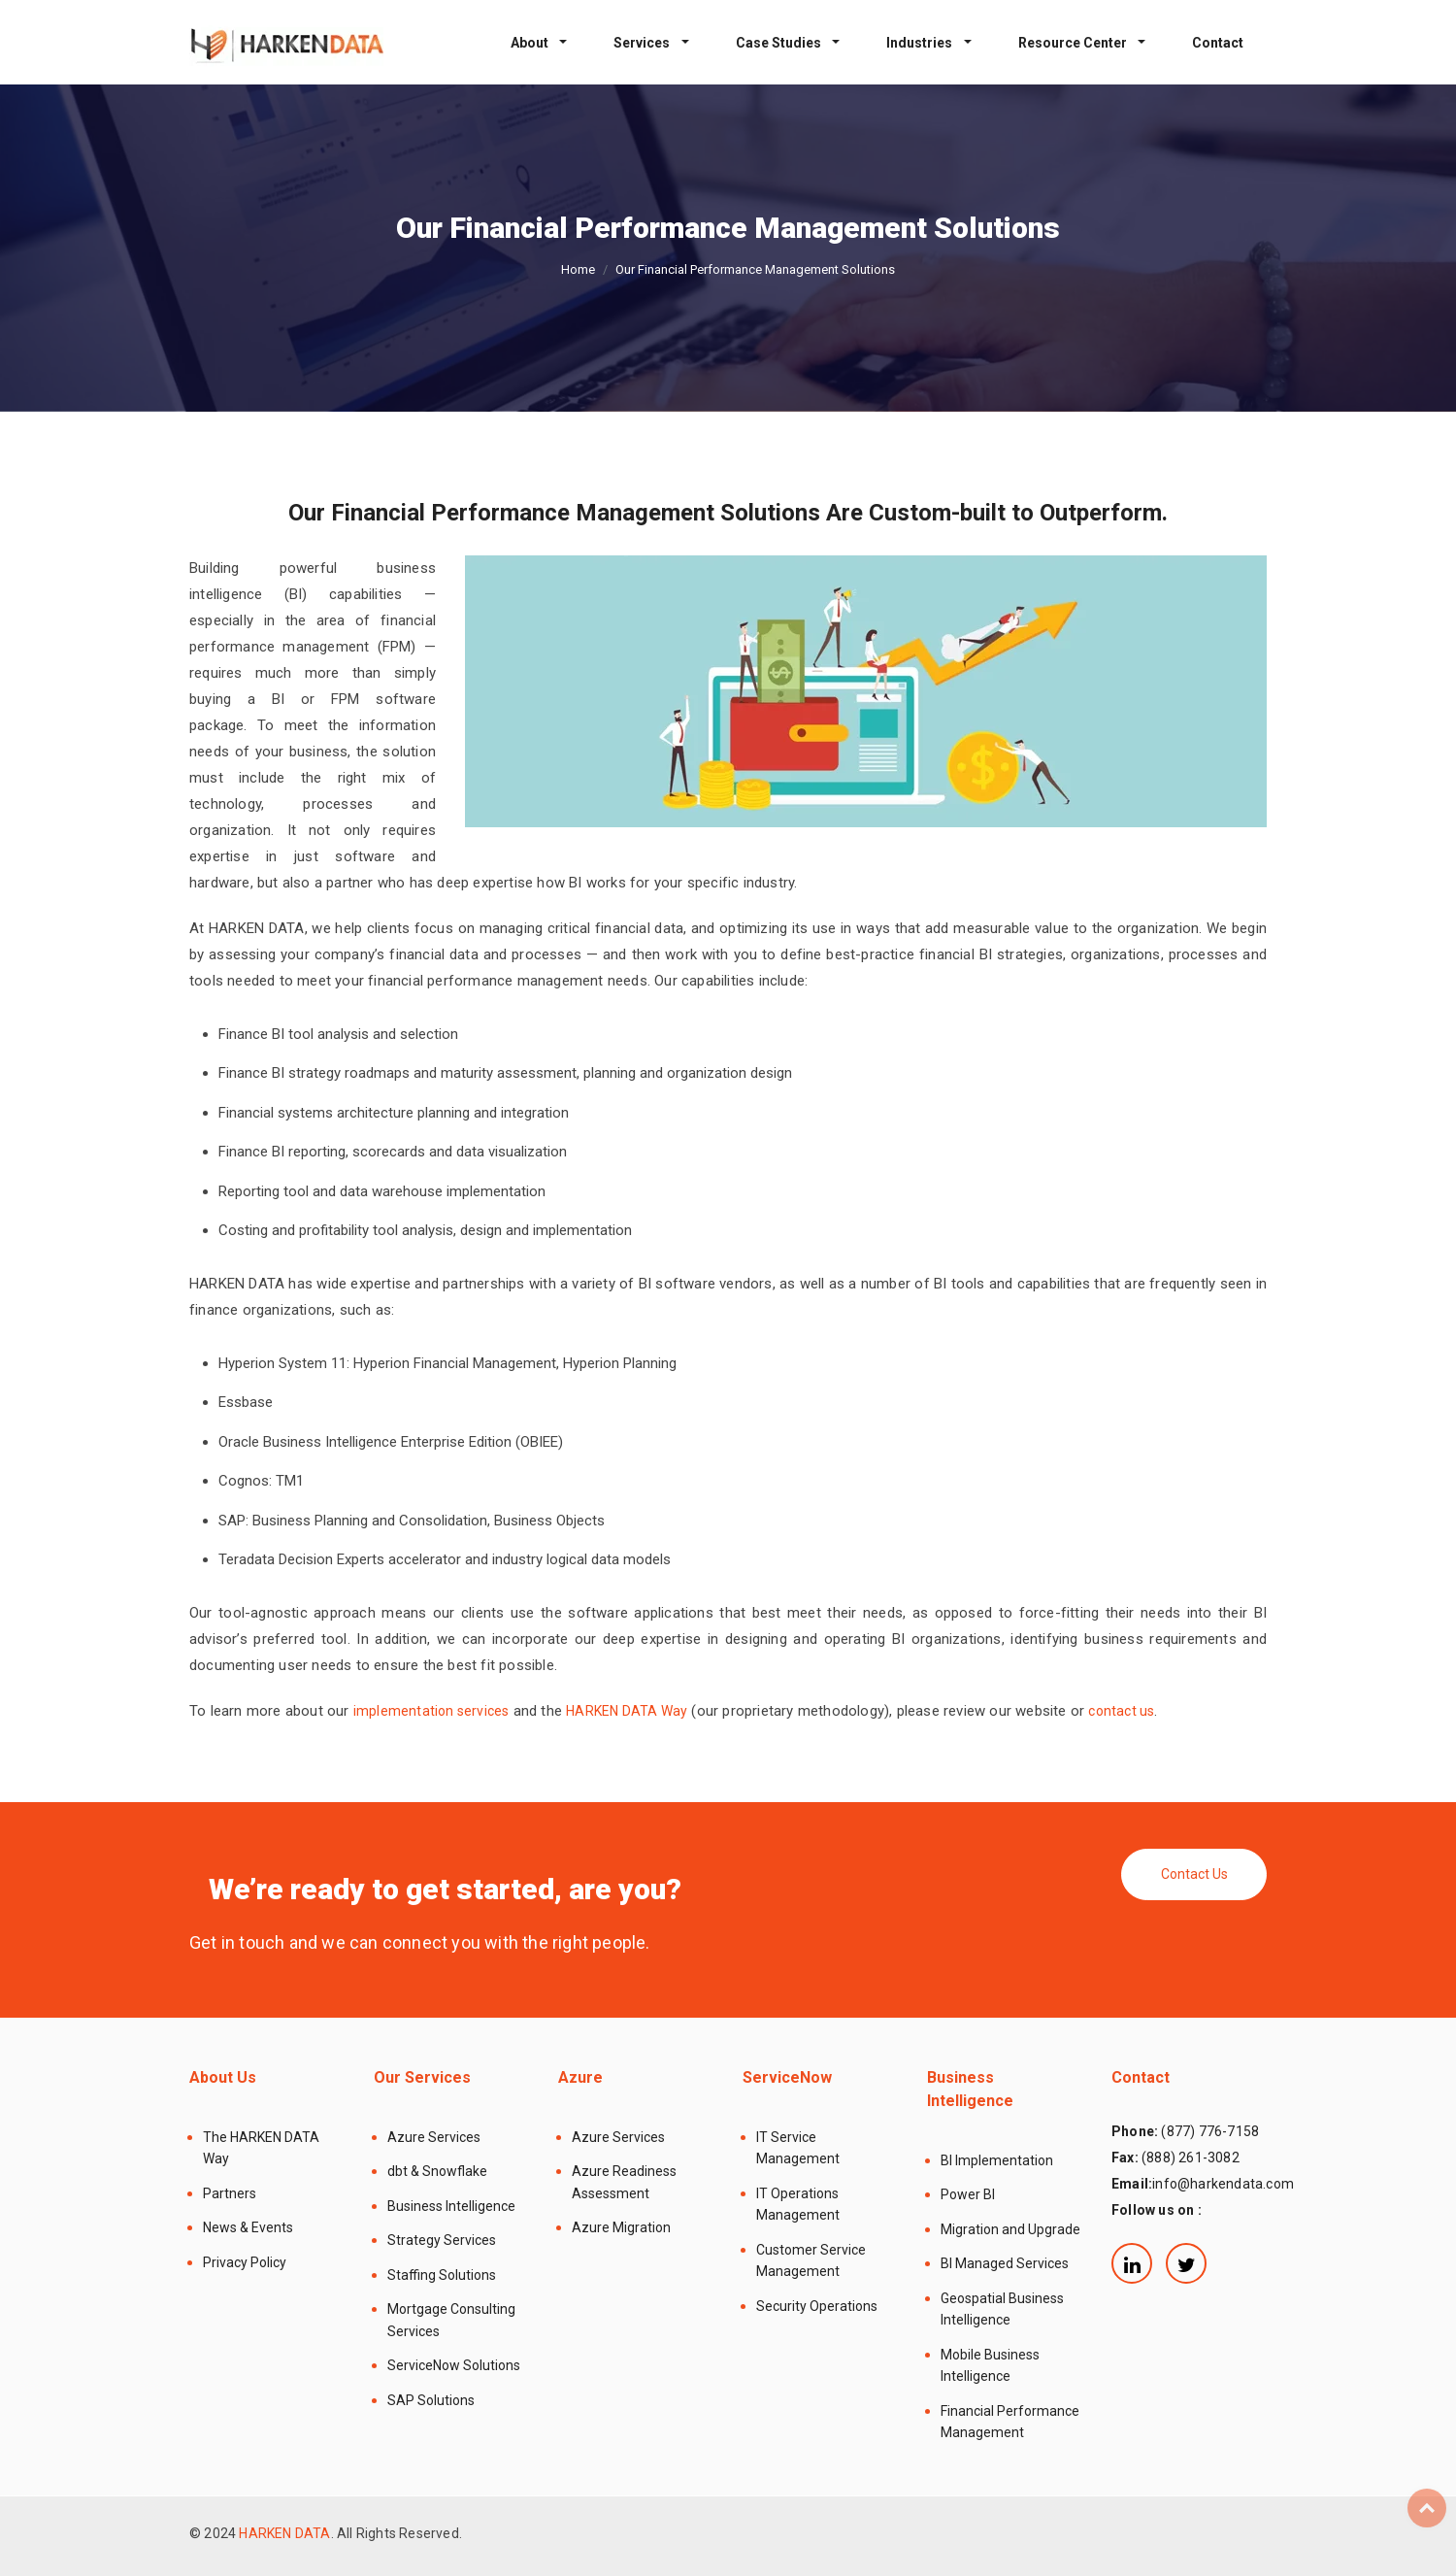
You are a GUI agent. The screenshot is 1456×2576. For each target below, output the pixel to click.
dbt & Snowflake (437, 2171)
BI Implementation (997, 2160)
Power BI (968, 2194)
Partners (229, 2193)
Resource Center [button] (1074, 42)
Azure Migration (621, 2227)
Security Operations (816, 2306)
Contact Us (1194, 1874)
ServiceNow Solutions (453, 2365)
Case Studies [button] (780, 42)
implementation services (431, 1711)
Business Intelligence (451, 2206)
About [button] (531, 42)
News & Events (248, 2227)
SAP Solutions (431, 2400)
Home (578, 269)
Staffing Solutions (441, 2275)
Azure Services (433, 2137)
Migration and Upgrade (1010, 2229)
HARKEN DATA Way (626, 1711)
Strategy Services (441, 2240)
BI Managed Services (1005, 2263)
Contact (1217, 42)
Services (643, 42)
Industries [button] (920, 42)
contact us (1121, 1711)
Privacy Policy (244, 2262)
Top (1426, 2508)
